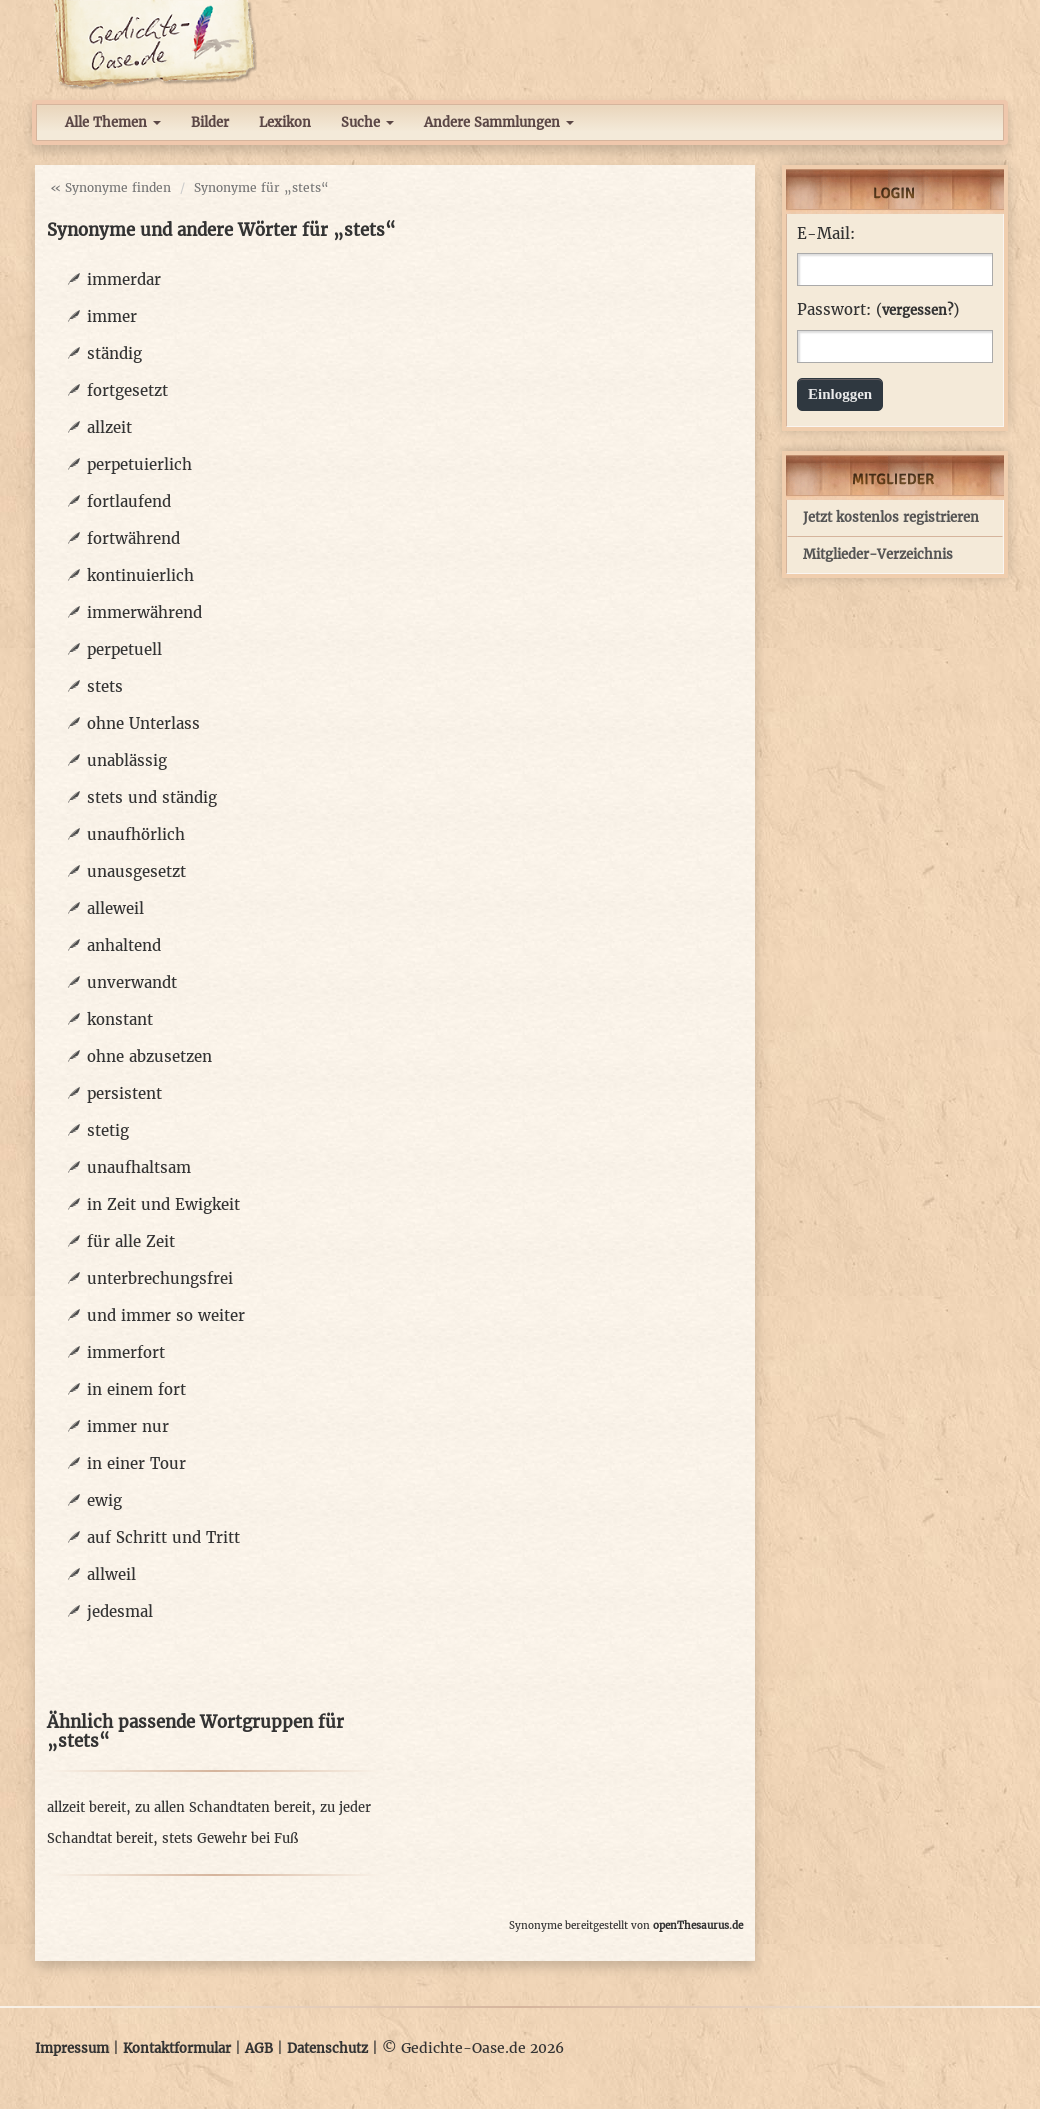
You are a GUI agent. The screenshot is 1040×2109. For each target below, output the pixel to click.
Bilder (210, 122)
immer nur (128, 1426)
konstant (120, 1019)
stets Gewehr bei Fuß (230, 1838)
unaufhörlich (136, 834)
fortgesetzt (127, 390)
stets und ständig (152, 797)
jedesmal (120, 1611)
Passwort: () (878, 310)
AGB (259, 2048)
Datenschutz (327, 2048)
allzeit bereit (86, 1807)
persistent (124, 1093)
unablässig (127, 760)
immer (112, 316)
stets (105, 686)
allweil (111, 1574)
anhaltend (124, 945)
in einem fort (136, 1389)
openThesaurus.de (698, 1925)
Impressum (72, 2048)
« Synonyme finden (110, 187)
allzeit (109, 427)
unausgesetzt (136, 871)
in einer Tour (136, 1463)
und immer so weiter (166, 1315)
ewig (104, 1500)
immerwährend (144, 612)
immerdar (124, 279)
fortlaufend (129, 501)
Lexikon (285, 122)
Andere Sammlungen (499, 122)
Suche (367, 122)
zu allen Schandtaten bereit (223, 1807)
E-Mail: (826, 234)
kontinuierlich (140, 575)
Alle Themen (113, 122)
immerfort (126, 1352)
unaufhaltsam (139, 1167)
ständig (114, 353)
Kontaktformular (177, 2048)
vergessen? (917, 310)
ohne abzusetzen (149, 1056)
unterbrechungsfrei (160, 1278)
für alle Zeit (131, 1241)
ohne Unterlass (143, 723)
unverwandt (132, 982)
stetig (108, 1130)
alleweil (115, 908)
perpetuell (124, 649)
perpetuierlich (139, 464)
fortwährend (133, 538)
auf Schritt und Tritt (163, 1537)
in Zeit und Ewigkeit (163, 1204)
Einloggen (840, 394)
